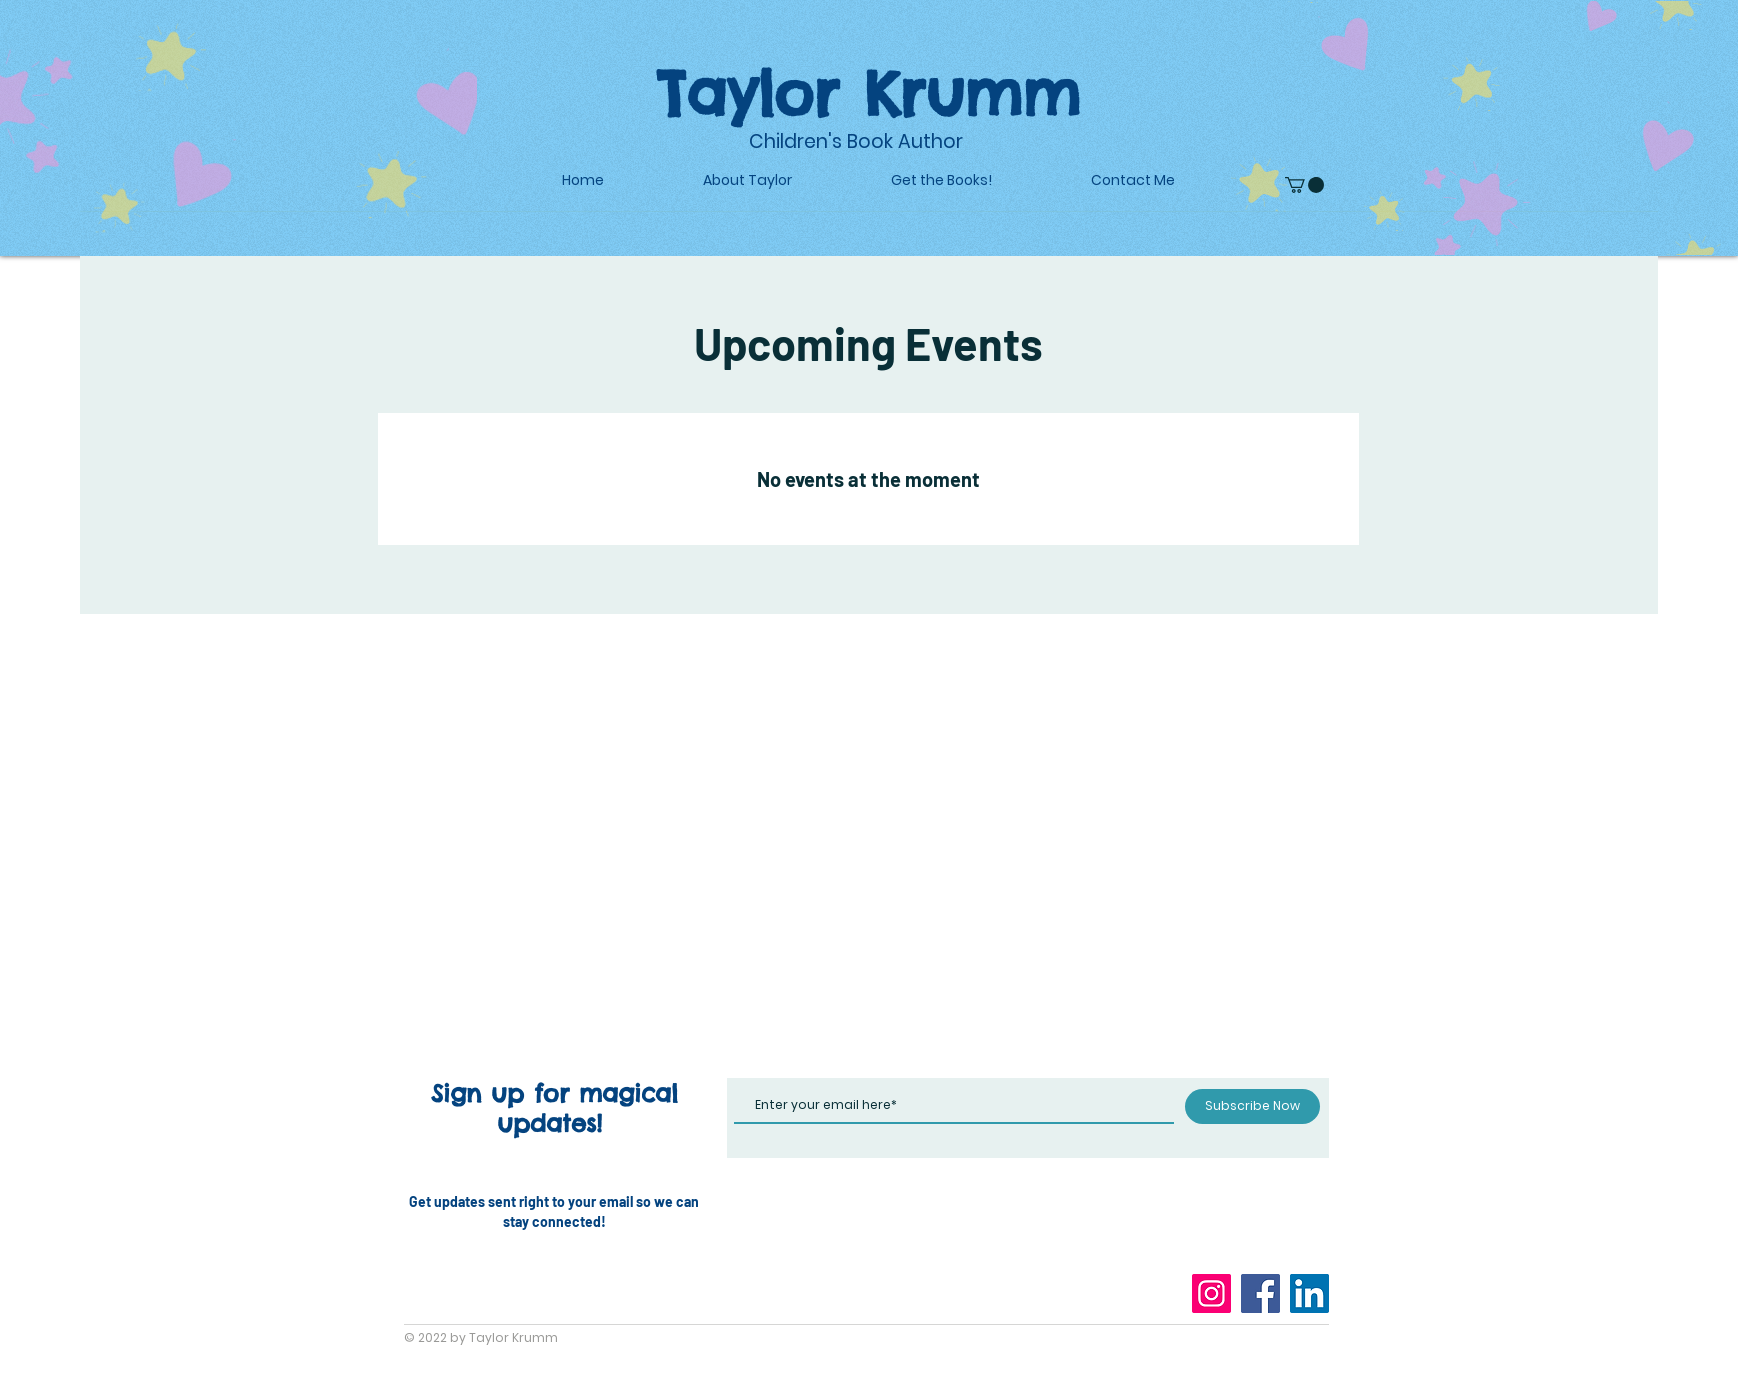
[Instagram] (1211, 1293)
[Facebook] (1260, 1293)
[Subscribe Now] (1252, 1106)
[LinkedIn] (1309, 1293)
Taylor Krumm (868, 93)
